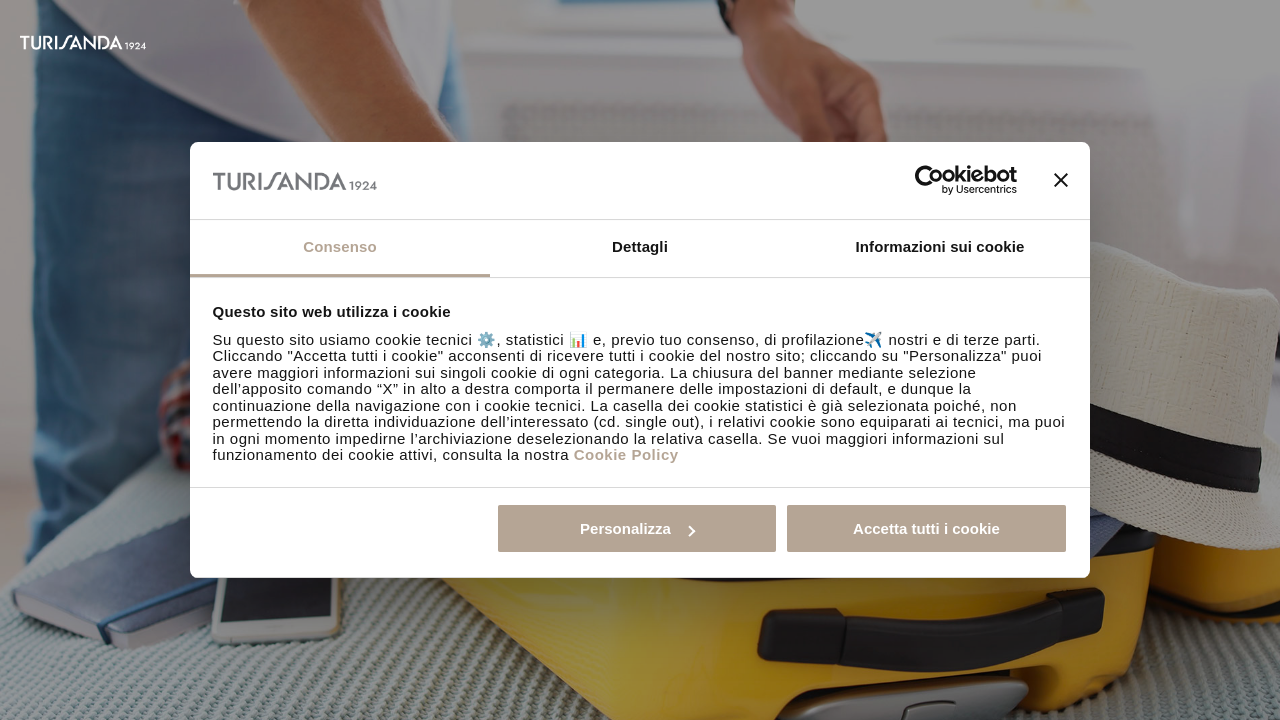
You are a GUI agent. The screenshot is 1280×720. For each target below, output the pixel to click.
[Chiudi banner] (1061, 180)
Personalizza (637, 528)
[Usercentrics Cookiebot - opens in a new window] (929, 180)
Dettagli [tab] (640, 246)
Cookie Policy (626, 454)
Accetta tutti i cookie (926, 528)
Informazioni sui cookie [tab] (940, 246)
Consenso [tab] (339, 246)
